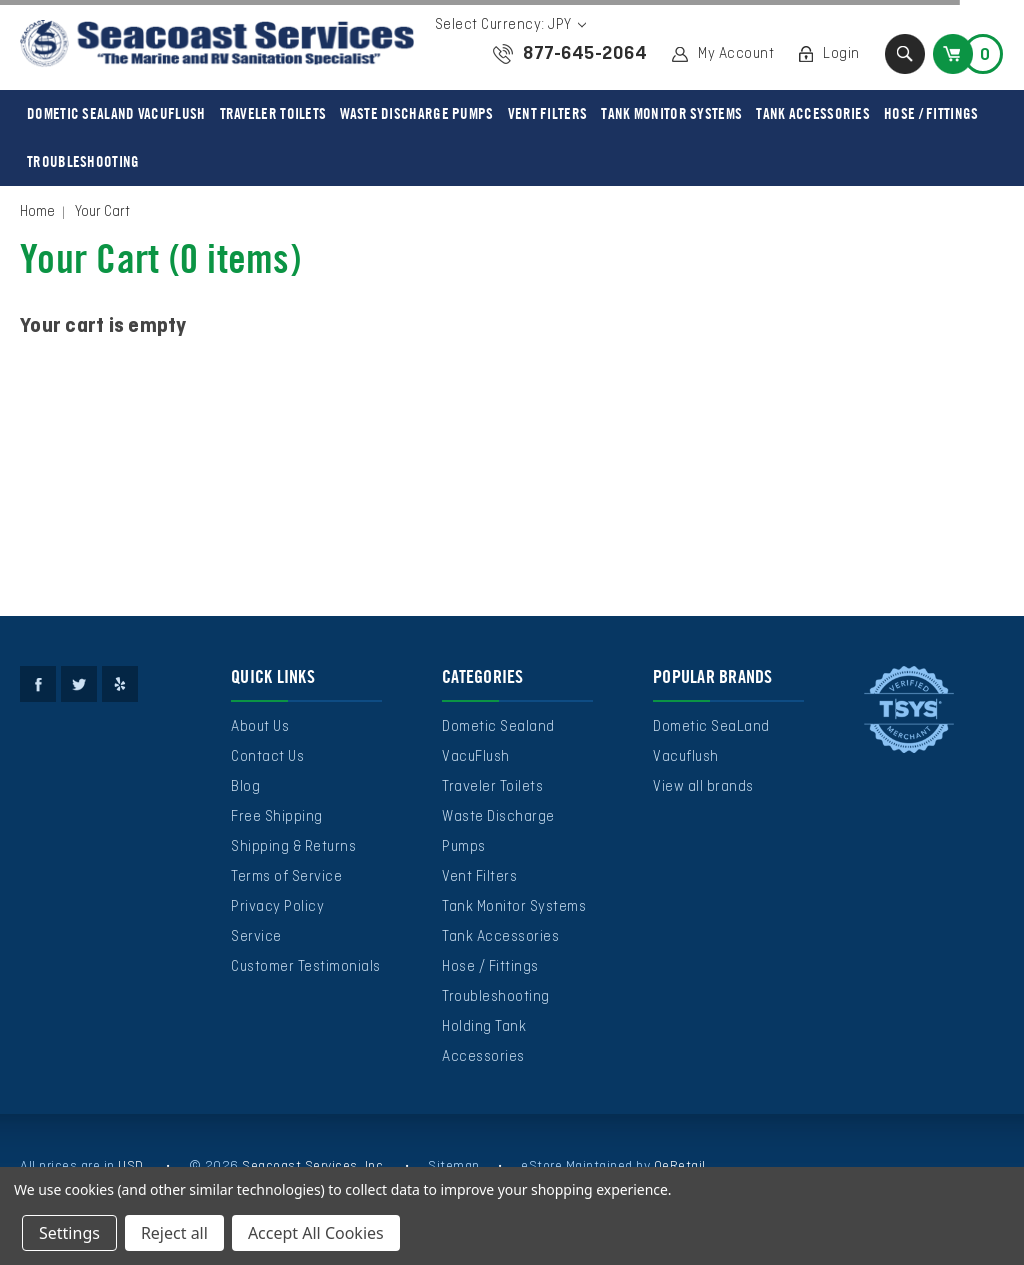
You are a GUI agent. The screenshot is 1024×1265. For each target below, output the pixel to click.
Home (37, 212)
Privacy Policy (277, 907)
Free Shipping (277, 817)
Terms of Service (286, 877)
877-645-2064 (585, 54)
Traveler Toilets (273, 114)
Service (256, 937)
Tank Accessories (813, 114)
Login (841, 54)
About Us (260, 727)
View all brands (703, 787)
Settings (69, 1233)
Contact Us (267, 757)
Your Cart (102, 212)
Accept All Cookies (316, 1233)
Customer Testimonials (306, 967)
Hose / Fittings (931, 114)
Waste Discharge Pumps (416, 114)
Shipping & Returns (293, 847)
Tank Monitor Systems (671, 114)
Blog (245, 787)
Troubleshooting (83, 162)
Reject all (174, 1233)
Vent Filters (548, 114)
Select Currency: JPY (511, 25)
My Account (736, 54)
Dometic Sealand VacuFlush (116, 114)
